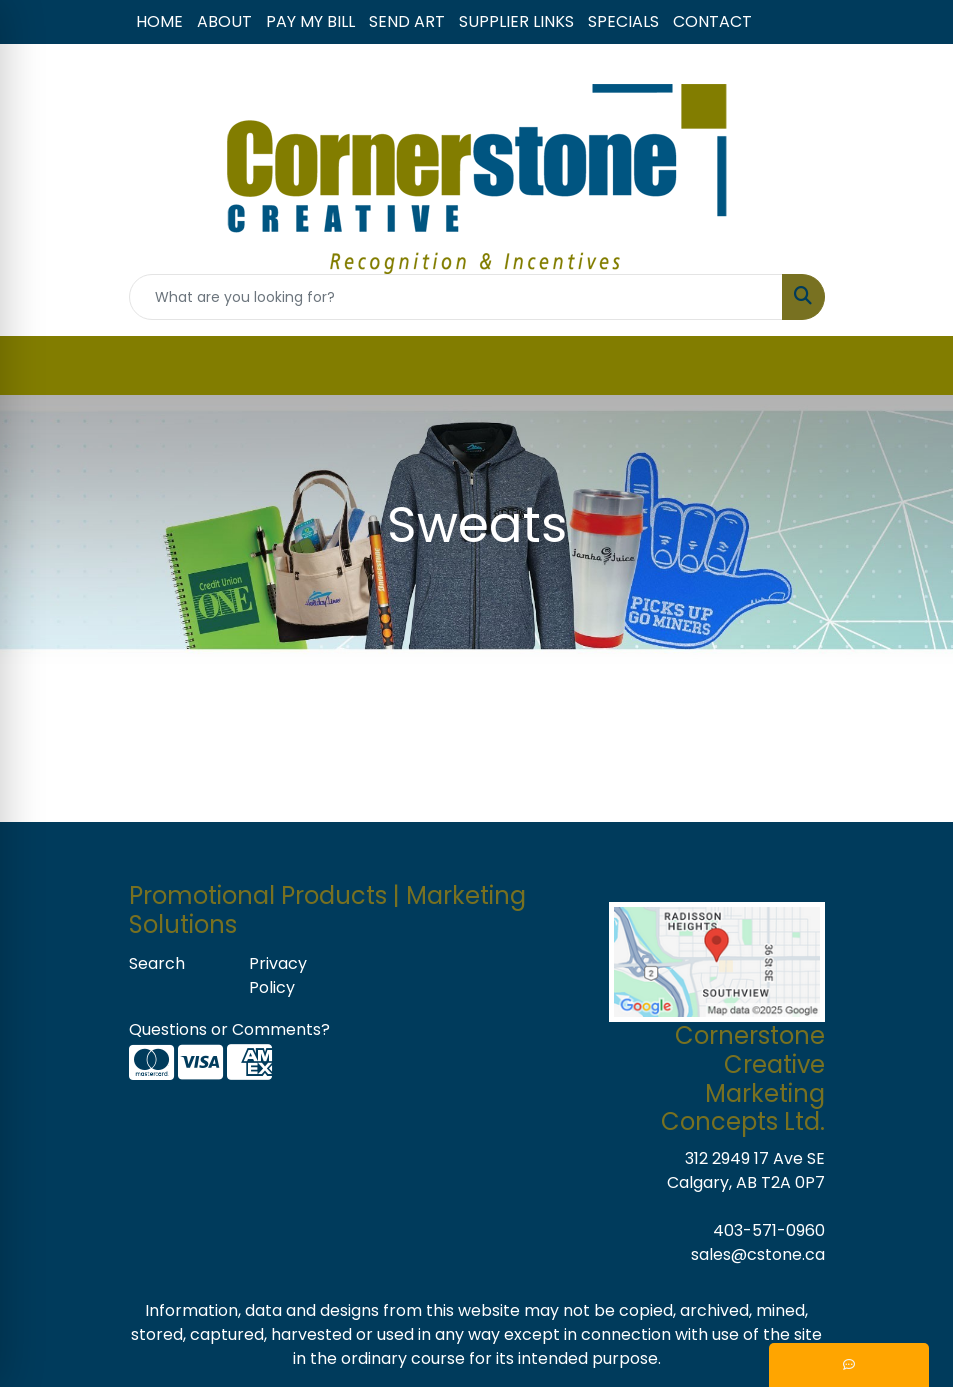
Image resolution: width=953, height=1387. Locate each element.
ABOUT (224, 21)
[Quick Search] (456, 297)
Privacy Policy (278, 975)
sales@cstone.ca (758, 1254)
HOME (159, 21)
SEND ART (407, 21)
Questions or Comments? (229, 1029)
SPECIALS (623, 21)
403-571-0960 (769, 1230)
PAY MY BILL (310, 21)
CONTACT (712, 21)
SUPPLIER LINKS (516, 21)
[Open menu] (913, 366)
